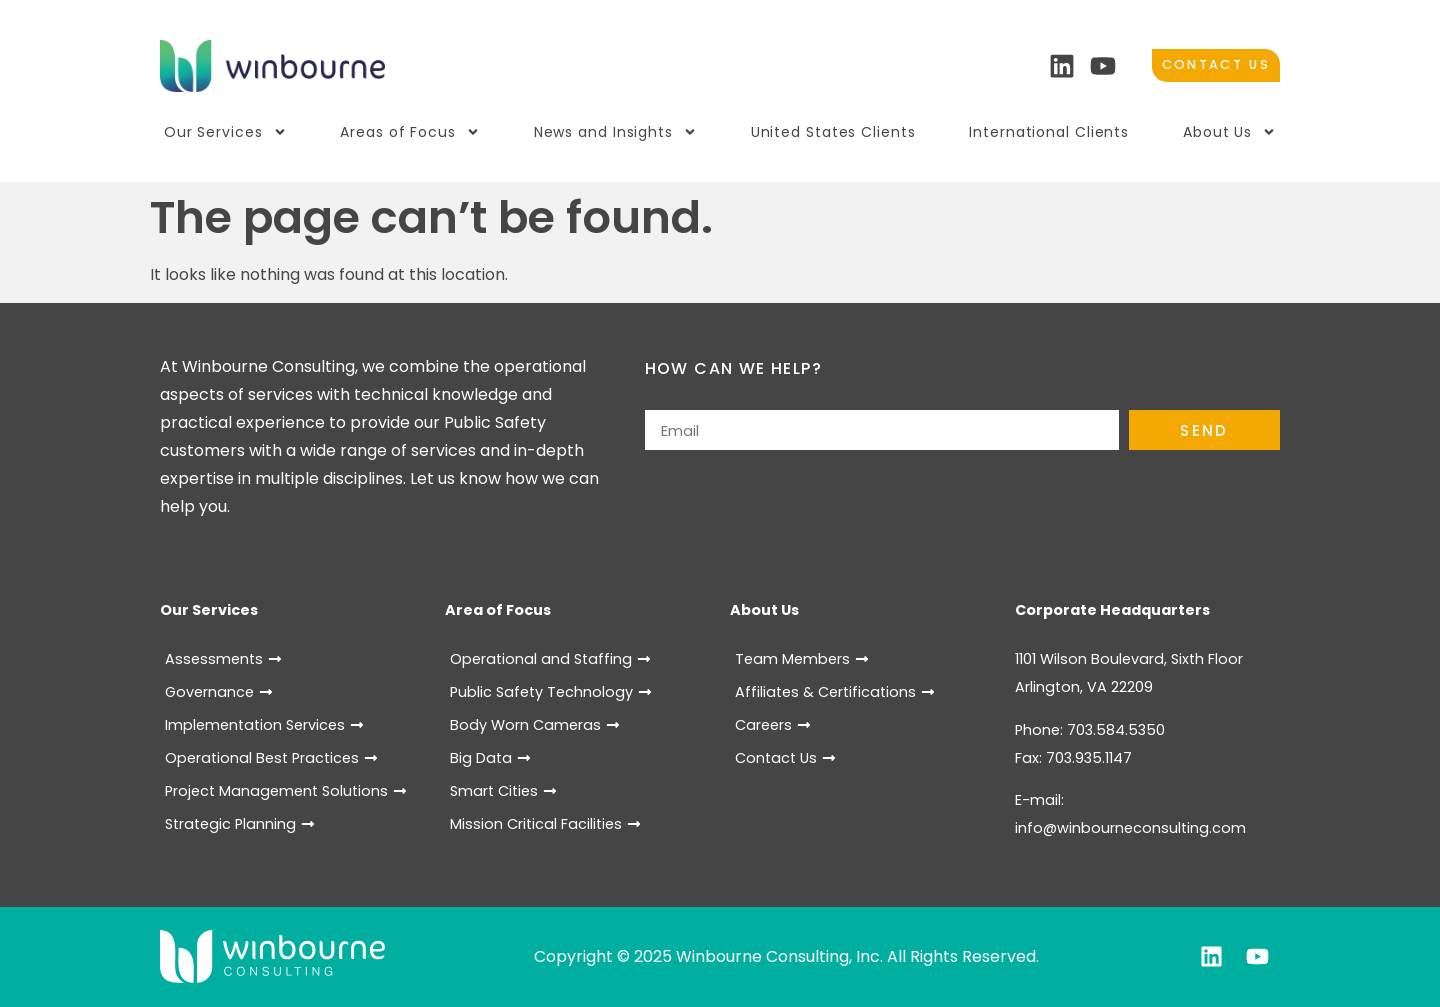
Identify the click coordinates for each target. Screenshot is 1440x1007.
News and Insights (615, 132)
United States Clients (833, 132)
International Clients (1049, 132)
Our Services (225, 132)
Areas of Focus (410, 132)
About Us (1229, 132)
